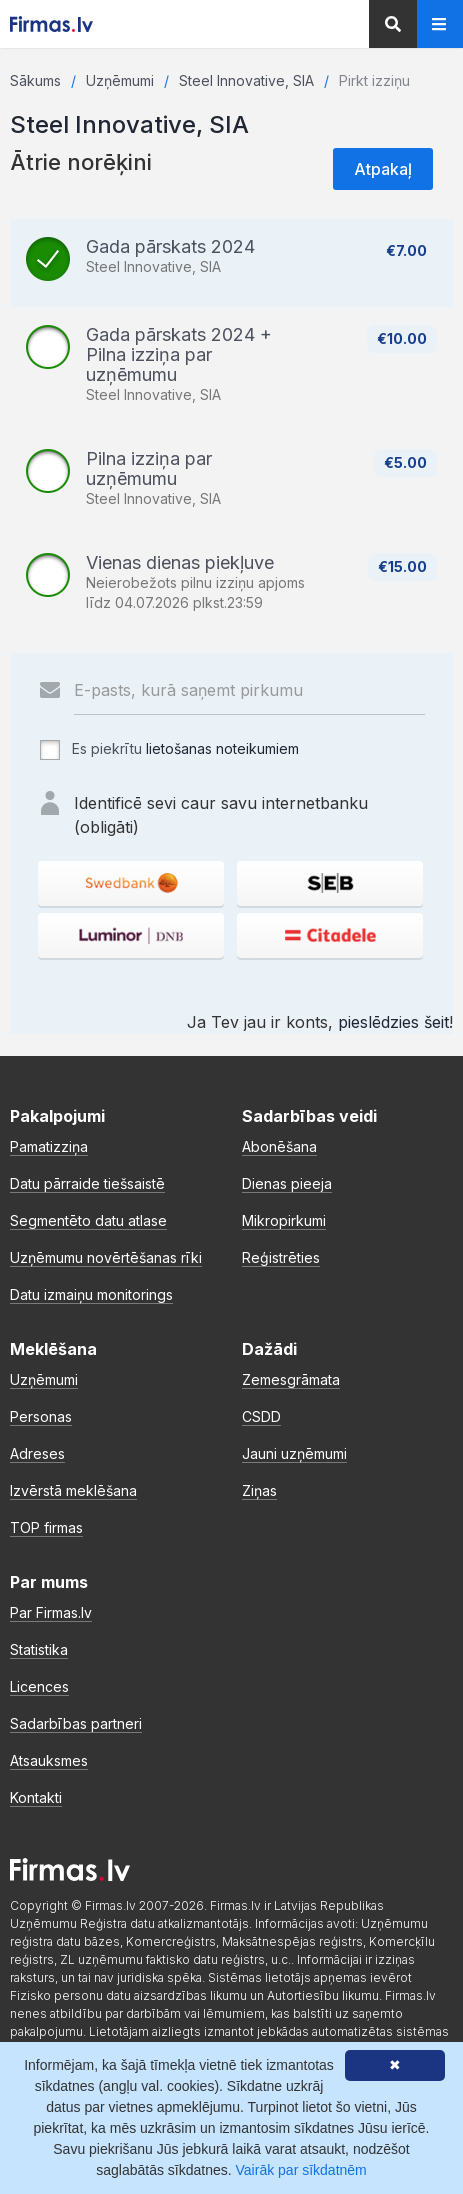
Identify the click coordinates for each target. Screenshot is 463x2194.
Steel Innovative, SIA (246, 80)
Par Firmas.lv (51, 1612)
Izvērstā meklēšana (73, 1490)
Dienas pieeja (287, 1183)
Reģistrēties (281, 1257)
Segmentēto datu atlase (88, 1220)
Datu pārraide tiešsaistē (87, 1183)
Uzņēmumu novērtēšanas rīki (106, 1257)
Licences (39, 1686)
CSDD (261, 1416)
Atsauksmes (49, 1760)
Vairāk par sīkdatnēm (301, 2170)
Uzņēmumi (120, 80)
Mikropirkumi (284, 1220)
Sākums (35, 80)
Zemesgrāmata (291, 1379)
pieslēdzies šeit (393, 1022)
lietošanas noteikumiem (222, 748)
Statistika (39, 1649)
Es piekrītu (168, 750)
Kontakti (36, 1797)
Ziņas (259, 1490)
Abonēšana (279, 1146)
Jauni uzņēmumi (294, 1453)
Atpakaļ (383, 169)
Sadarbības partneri (76, 1723)
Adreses (37, 1453)
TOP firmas (46, 1527)
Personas (41, 1416)
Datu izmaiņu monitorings (91, 1294)
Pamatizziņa (49, 1146)
